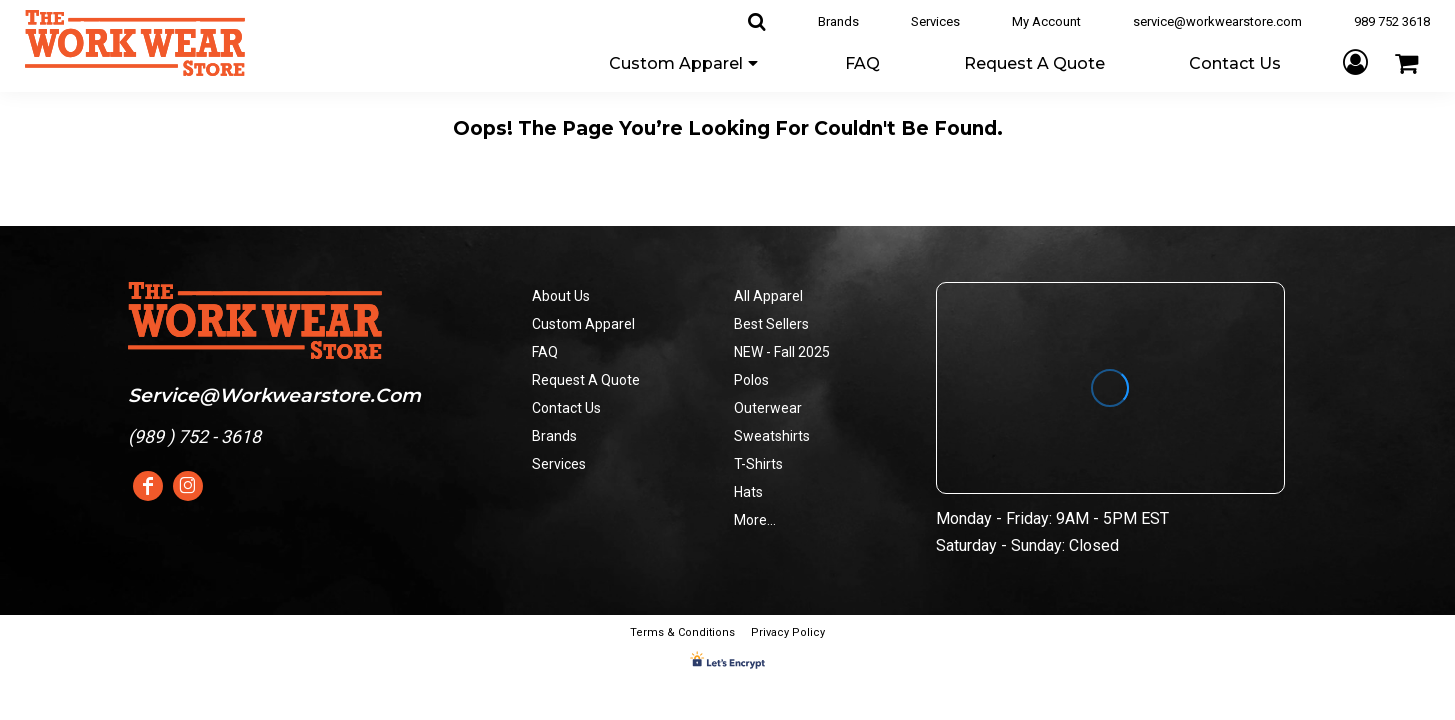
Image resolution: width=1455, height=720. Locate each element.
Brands (838, 21)
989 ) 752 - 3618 (197, 436)
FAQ (545, 352)
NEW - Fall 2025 (782, 352)
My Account (1046, 21)
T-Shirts (758, 464)
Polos (751, 380)
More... (755, 520)
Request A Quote (586, 380)
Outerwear (768, 408)
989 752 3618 (1392, 21)
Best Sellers (771, 324)
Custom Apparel (583, 324)
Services (935, 21)
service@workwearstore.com (1217, 21)
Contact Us (566, 408)
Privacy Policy (788, 632)
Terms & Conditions (682, 632)
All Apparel (768, 296)
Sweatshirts (772, 436)
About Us (561, 296)
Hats (748, 492)
